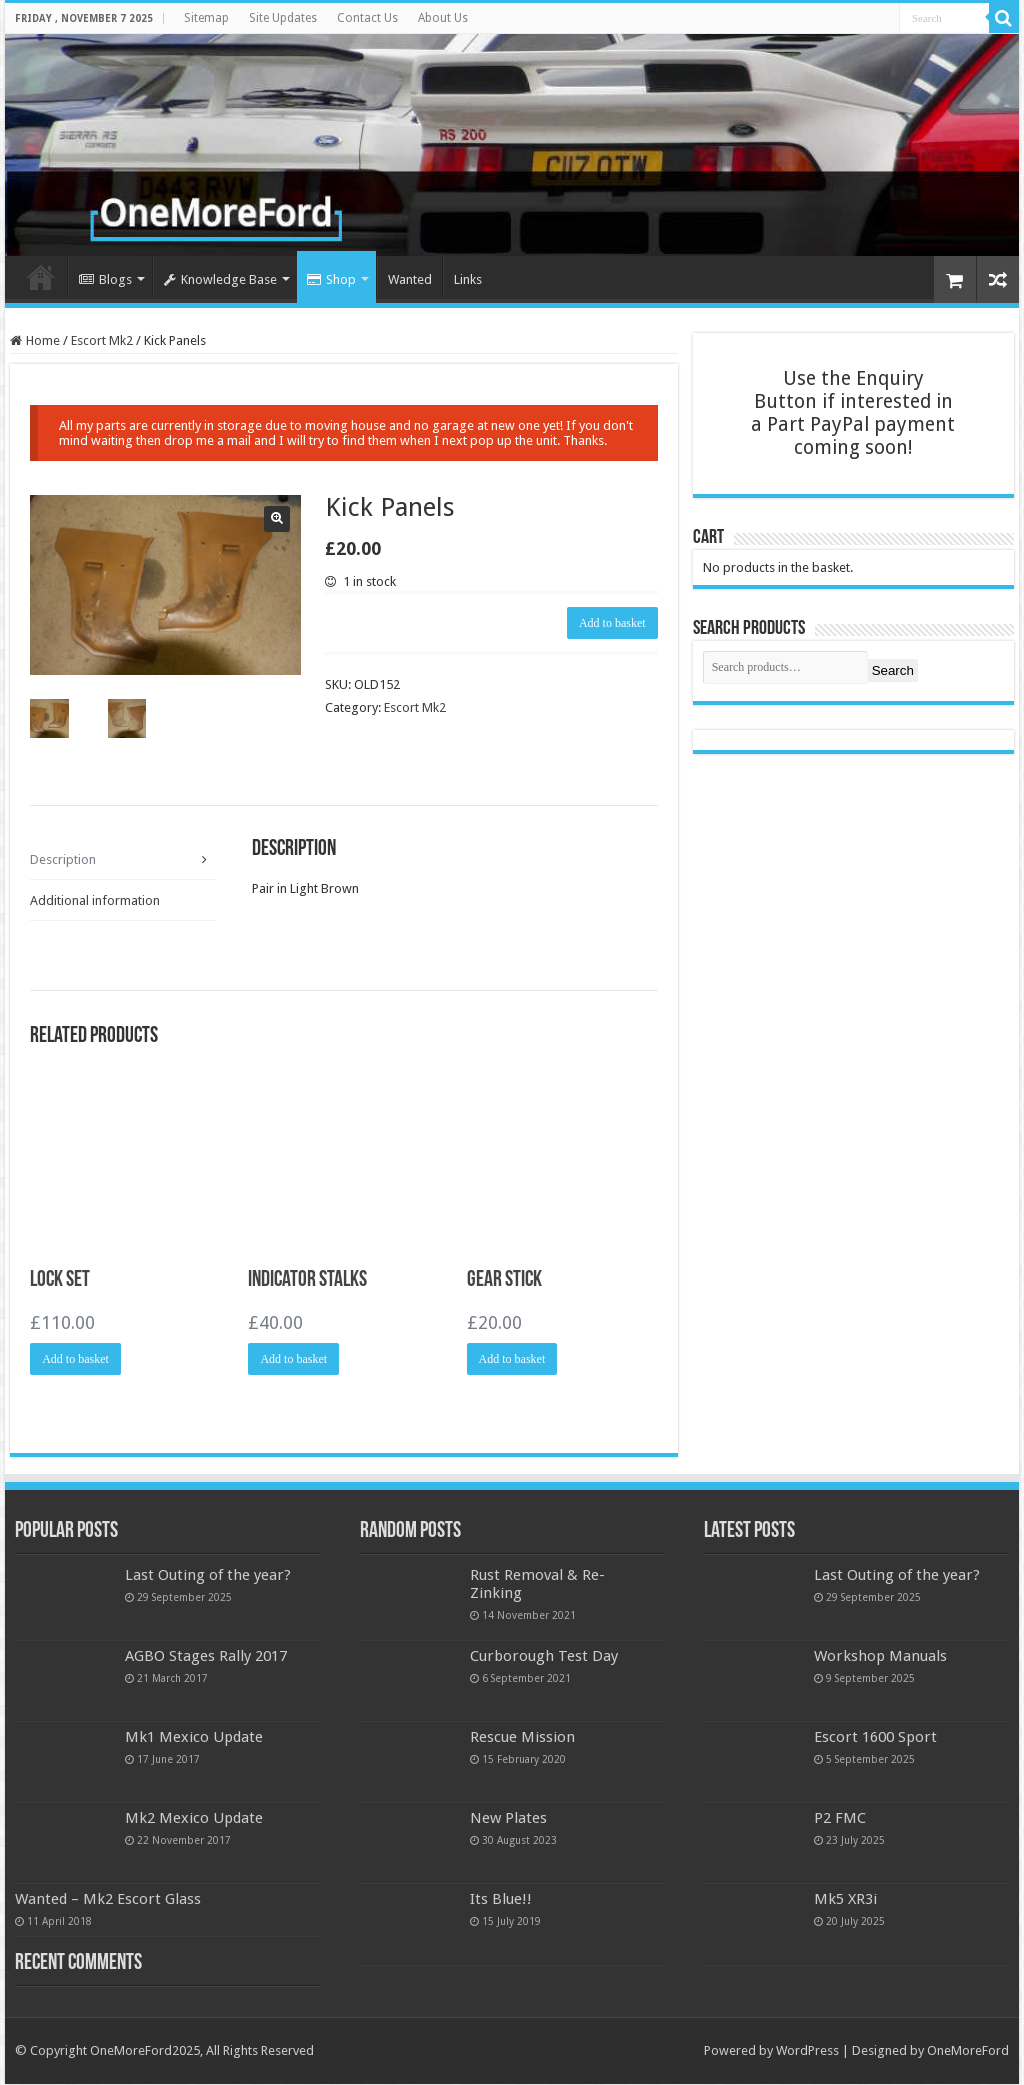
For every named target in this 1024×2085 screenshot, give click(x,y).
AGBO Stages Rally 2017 (206, 1657)
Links (468, 279)
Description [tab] (63, 858)
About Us (443, 18)
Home (41, 277)
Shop (331, 279)
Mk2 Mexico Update (194, 1820)
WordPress (807, 2052)
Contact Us (367, 18)
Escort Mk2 (102, 340)
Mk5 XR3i (845, 1901)
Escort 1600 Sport (875, 1739)
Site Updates (283, 18)
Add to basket (612, 623)
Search (893, 670)
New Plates (508, 1820)
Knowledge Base (220, 279)
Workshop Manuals (880, 1657)
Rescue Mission (522, 1739)
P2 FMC (840, 1820)
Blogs (105, 279)
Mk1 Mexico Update (194, 1739)
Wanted (410, 279)
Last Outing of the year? (208, 1576)
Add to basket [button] (75, 1360)
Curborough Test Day (544, 1657)
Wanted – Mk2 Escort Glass (108, 1901)
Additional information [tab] (95, 900)
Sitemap (206, 18)
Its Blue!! (501, 1901)
